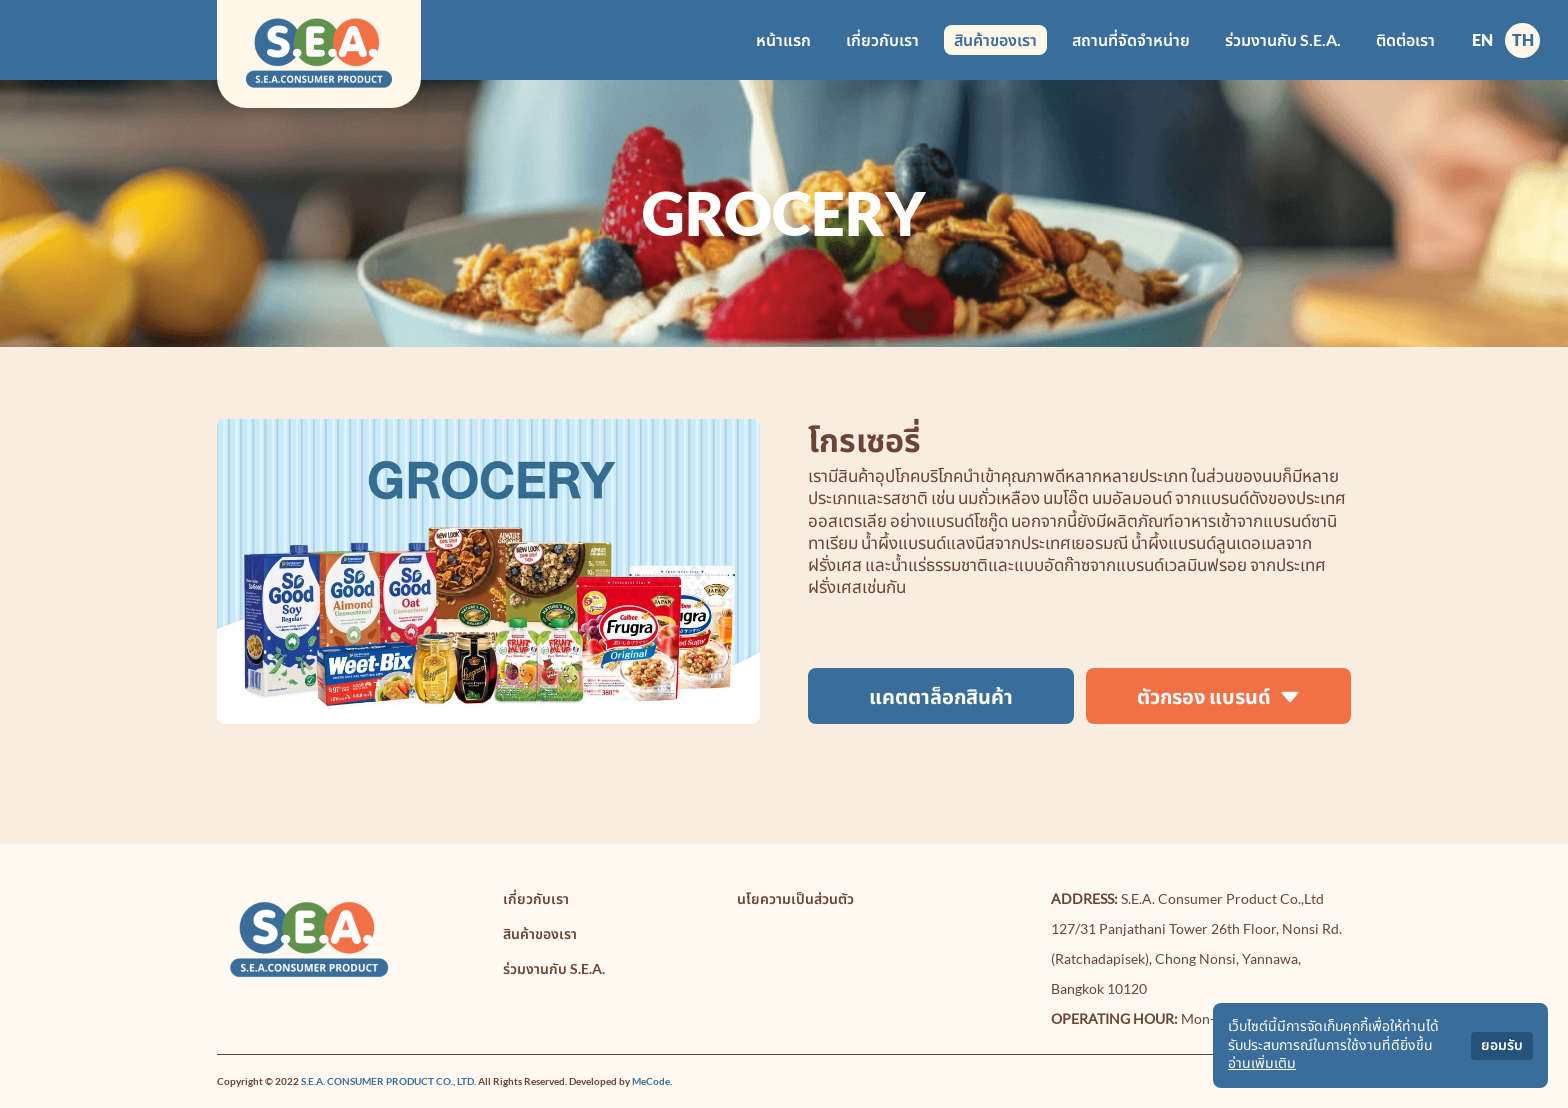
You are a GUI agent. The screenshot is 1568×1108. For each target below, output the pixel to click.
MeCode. (652, 1081)
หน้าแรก (783, 39)
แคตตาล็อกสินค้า (941, 696)
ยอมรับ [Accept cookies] (1502, 1045)
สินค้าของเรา (995, 39)
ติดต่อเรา (1405, 39)
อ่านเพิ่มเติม (1262, 1063)
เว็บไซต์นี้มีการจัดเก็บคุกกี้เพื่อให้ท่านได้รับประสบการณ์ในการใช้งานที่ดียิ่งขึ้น (1333, 1035)
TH (1523, 39)
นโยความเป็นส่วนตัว (795, 898)
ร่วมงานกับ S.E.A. (1283, 39)
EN (1482, 39)
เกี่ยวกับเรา (882, 39)
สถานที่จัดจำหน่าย (1131, 39)
